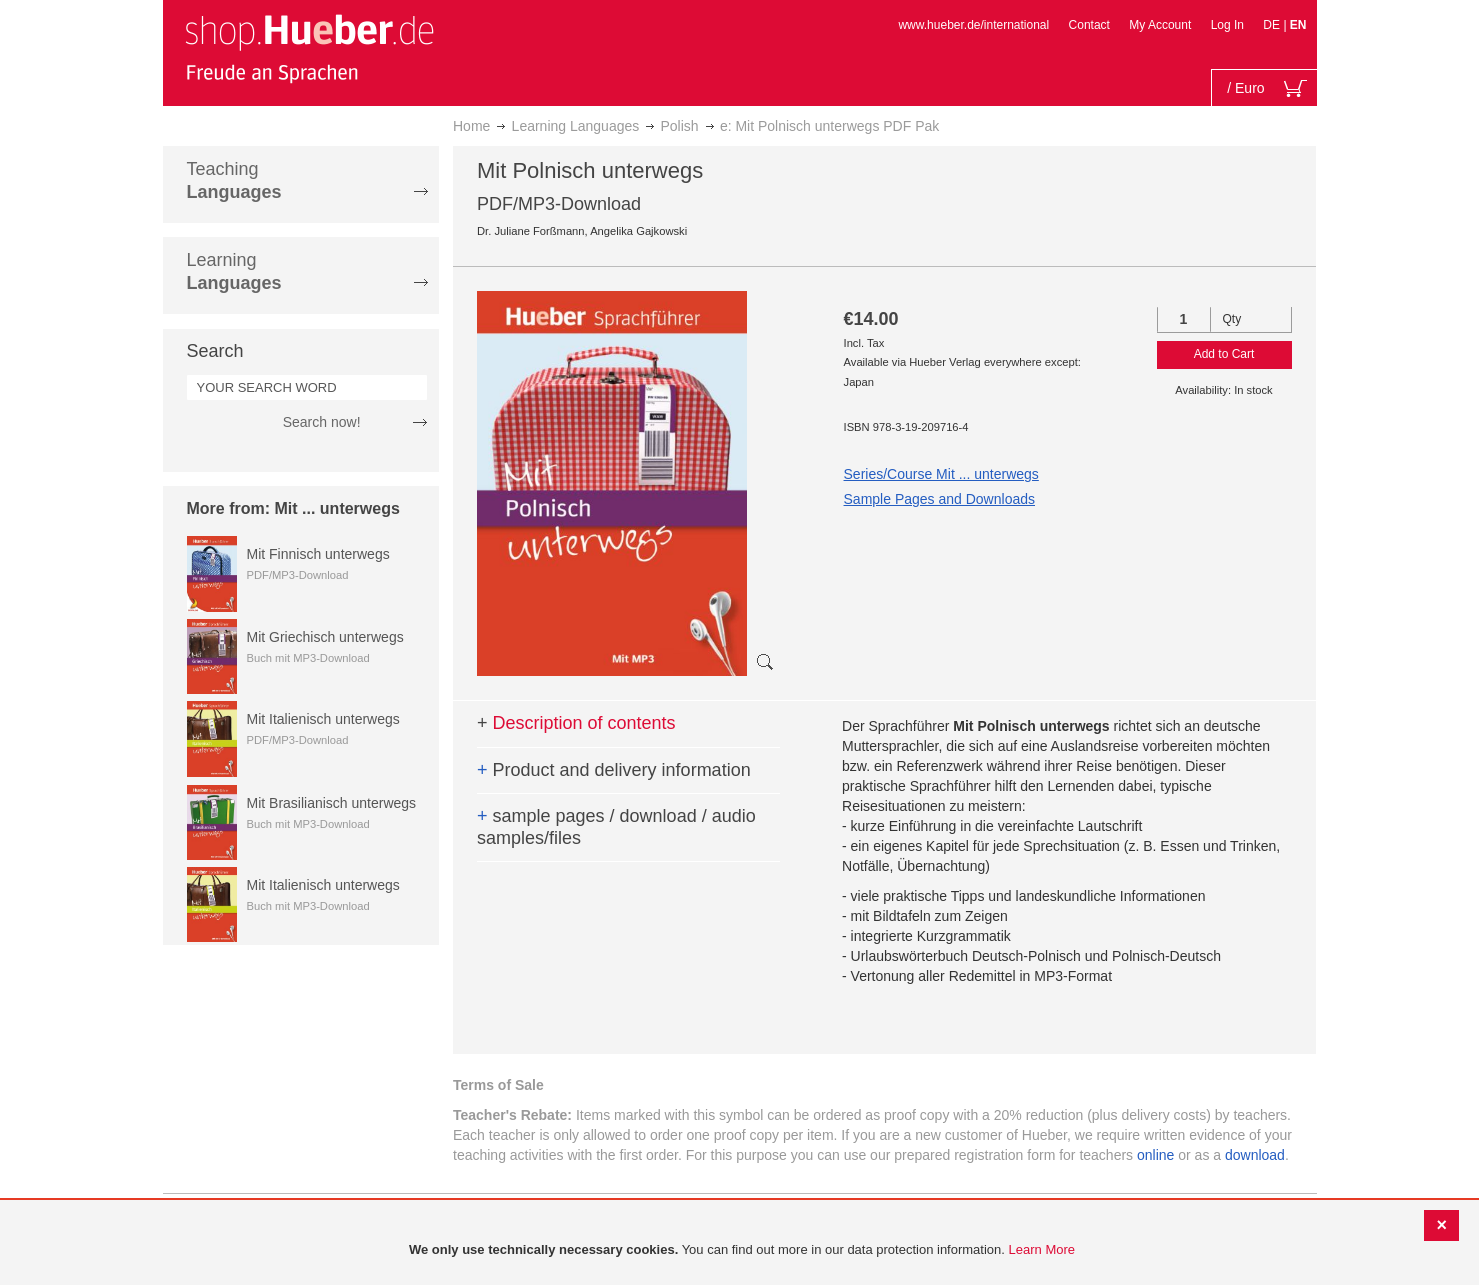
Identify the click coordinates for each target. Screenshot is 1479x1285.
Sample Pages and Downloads (939, 499)
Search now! (322, 422)
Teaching (234, 180)
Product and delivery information (614, 770)
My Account (1160, 25)
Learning (234, 271)
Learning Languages (576, 126)
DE (1273, 25)
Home (471, 126)
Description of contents (576, 723)
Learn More (1042, 1249)
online (1155, 1155)
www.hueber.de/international (973, 25)
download (1255, 1155)
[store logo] (309, 48)
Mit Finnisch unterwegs (318, 554)
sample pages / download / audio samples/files (616, 827)
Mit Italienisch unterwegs (323, 719)
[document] (742, 1250)
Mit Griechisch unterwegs (325, 637)
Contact (1089, 25)
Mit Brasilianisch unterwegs (332, 803)
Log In (1227, 25)
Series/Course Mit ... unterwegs (941, 474)
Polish (680, 126)
